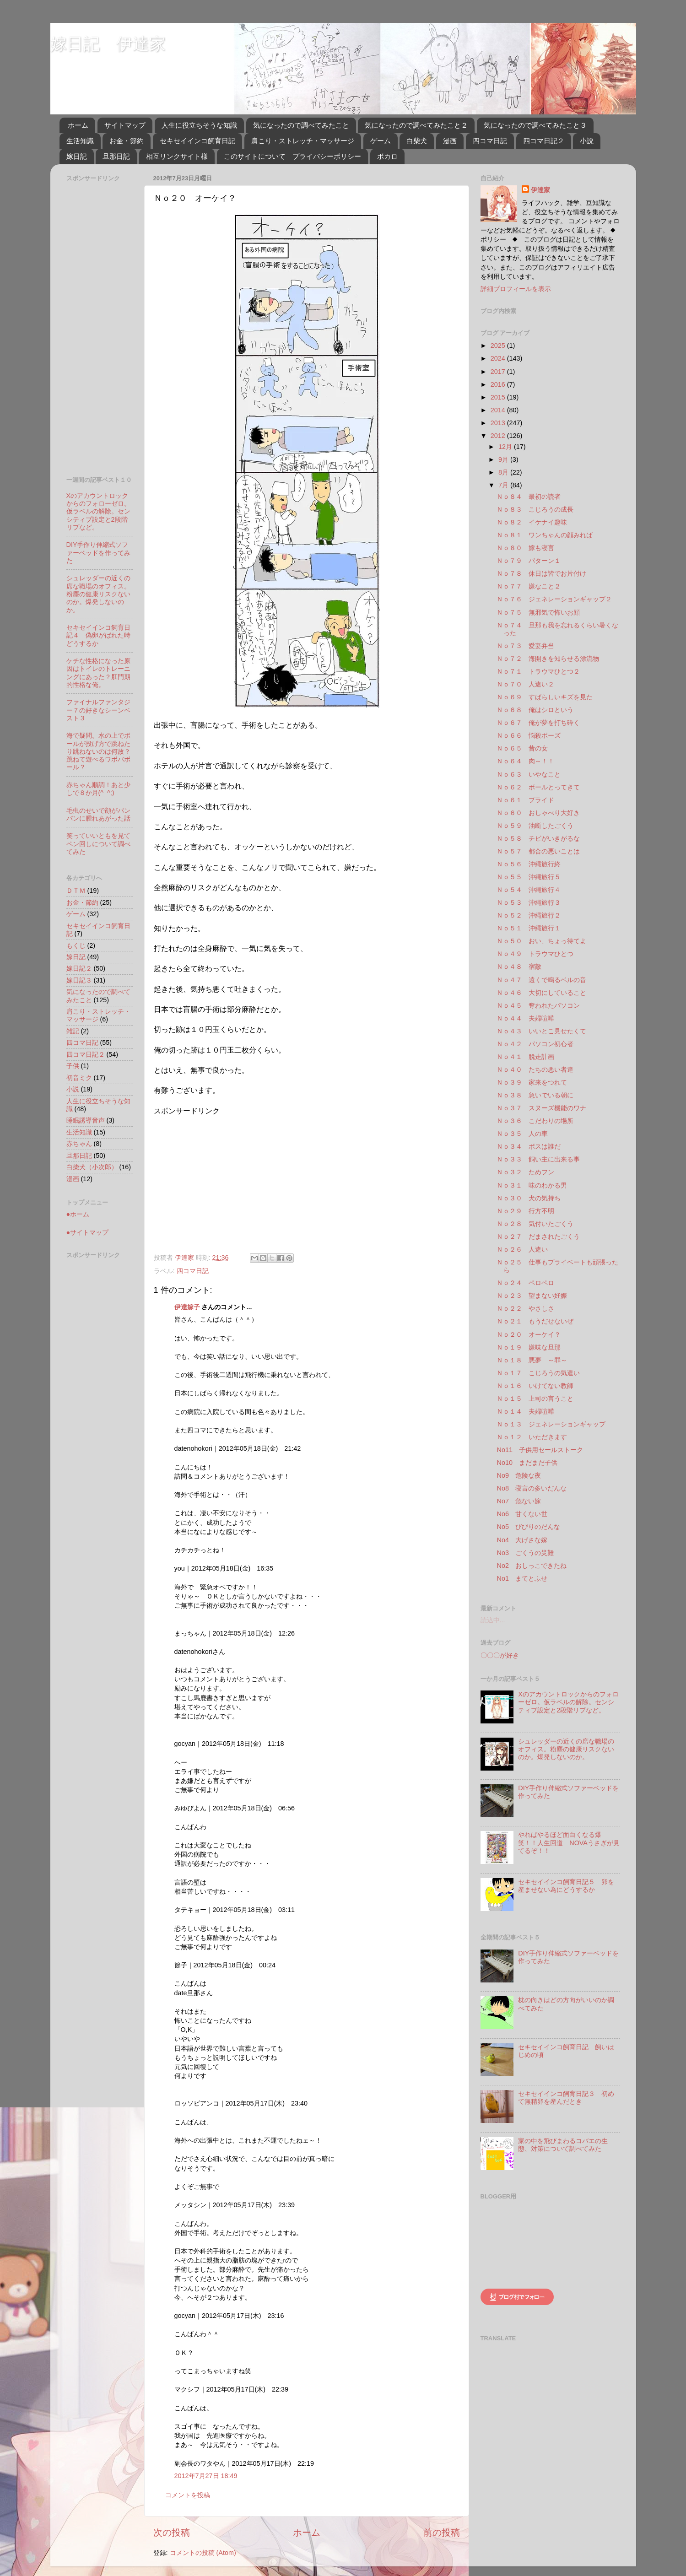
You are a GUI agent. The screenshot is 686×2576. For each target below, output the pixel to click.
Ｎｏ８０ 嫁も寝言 (525, 547)
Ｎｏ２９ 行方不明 (525, 1211)
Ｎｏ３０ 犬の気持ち (529, 1198)
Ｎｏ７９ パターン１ (529, 560)
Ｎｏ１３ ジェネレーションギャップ (551, 1424)
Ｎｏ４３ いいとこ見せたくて (541, 1031)
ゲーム (380, 141)
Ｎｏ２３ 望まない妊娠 (532, 1295)
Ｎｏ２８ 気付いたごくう (535, 1223)
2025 (499, 345)
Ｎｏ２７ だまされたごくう (538, 1236)
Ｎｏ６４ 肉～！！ (525, 761)
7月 (504, 485)
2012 (499, 435)
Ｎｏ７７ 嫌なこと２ (529, 586)
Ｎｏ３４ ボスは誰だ (529, 1146)
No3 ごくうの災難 (525, 1552)
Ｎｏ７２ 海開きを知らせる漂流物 (548, 658)
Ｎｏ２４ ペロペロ (525, 1282)
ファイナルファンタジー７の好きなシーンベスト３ (98, 710)
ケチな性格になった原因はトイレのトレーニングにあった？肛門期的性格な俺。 (98, 672)
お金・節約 (126, 141)
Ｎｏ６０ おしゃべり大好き (538, 812)
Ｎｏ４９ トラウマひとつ (535, 953)
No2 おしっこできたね (531, 1565)
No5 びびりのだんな (528, 1526)
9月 (504, 459)
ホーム (78, 125)
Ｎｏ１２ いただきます (532, 1437)
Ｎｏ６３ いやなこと (529, 774)
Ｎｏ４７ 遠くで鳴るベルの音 (541, 979)
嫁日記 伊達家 (108, 43)
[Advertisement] (231, 1180)
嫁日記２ (79, 968)
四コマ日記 (490, 141)
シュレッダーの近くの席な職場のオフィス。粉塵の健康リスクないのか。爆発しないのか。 (98, 593)
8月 (504, 472)
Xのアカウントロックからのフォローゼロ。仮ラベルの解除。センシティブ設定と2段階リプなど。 (98, 511)
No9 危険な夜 (518, 1475)
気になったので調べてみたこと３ (535, 125)
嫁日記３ (79, 980)
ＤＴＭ (76, 890)
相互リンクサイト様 (177, 156)
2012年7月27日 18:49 (206, 2475)
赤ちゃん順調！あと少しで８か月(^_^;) (98, 788)
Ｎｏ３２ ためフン (525, 1172)
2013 (499, 423)
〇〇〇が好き (500, 1655)
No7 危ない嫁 (518, 1501)
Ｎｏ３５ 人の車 (522, 1133)
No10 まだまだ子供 (527, 1462)
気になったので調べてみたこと (301, 125)
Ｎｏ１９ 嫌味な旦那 (529, 1347)
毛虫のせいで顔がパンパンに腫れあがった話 (98, 814)
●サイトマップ (87, 1232)
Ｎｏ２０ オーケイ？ (529, 1334)
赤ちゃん (79, 1143)
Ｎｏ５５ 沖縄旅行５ (529, 876)
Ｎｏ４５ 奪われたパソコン (538, 1005)
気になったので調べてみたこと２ (416, 125)
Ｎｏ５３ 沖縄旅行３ (529, 902)
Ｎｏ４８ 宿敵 (519, 966)
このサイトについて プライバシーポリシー (292, 156)
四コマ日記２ (543, 141)
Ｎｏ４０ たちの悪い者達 (535, 1069)
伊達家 (540, 190)
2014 (499, 410)
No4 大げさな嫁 (522, 1540)
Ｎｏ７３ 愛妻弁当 (525, 645)
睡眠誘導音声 (85, 1120)
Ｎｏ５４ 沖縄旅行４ (529, 889)
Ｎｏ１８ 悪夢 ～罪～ (532, 1360)
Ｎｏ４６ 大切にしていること (541, 992)
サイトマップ (125, 125)
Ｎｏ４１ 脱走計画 (525, 1056)
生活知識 (80, 141)
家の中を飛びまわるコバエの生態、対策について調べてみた (563, 2144)
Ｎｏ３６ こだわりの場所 (535, 1120)
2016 (499, 384)
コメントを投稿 (187, 2495)
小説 (587, 141)
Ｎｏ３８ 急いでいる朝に (535, 1095)
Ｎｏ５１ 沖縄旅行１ (529, 928)
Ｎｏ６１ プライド (525, 800)
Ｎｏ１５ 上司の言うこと (535, 1398)
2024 (499, 358)
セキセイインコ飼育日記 (197, 141)
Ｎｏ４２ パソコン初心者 (535, 1044)
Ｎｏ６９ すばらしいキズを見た (545, 697)
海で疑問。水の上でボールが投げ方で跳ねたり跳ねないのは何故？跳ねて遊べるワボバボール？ (98, 751)
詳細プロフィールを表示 (516, 288)
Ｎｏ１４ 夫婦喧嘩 (525, 1411)
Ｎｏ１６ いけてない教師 (535, 1385)
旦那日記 (116, 156)
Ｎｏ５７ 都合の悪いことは (538, 851)
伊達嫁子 (187, 1307)
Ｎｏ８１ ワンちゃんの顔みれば (545, 535)
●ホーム (78, 1214)
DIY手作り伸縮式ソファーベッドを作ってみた (98, 552)
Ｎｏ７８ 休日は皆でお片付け (541, 573)
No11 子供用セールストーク (540, 1449)
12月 (506, 446)
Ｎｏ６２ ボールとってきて (538, 787)
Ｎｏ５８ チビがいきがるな (538, 838)
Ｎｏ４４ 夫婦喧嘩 (525, 1018)
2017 (499, 371)
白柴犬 (416, 141)
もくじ (76, 945)
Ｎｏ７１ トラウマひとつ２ (538, 671)
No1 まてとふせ (522, 1578)
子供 (72, 1065)
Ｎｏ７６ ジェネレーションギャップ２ (554, 599)
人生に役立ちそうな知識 (199, 125)
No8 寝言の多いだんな (531, 1488)
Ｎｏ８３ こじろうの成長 (535, 509)
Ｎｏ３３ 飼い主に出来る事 (538, 1159)
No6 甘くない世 (522, 1514)
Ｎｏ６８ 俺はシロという (535, 709)
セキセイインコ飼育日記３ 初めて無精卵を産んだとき (566, 2097)
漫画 (450, 141)
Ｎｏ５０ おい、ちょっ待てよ (541, 941)
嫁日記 (76, 156)
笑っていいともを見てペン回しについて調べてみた (98, 843)
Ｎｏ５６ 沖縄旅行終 (529, 864)
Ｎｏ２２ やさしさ (525, 1308)
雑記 (72, 1031)
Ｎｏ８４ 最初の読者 (529, 496)
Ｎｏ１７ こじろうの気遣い (538, 1373)
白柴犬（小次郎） (92, 1167)
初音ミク (79, 1077)
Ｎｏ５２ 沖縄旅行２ (529, 915)
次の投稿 (171, 2532)
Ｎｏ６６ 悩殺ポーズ (529, 735)
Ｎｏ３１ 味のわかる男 (532, 1185)
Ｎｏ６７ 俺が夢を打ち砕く (538, 722)
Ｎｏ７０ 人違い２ (525, 684)
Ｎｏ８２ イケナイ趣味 (532, 522)
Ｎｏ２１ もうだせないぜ (535, 1321)
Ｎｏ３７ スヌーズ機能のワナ (541, 1108)
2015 (499, 397)
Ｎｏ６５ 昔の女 (522, 748)
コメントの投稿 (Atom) (203, 2552)
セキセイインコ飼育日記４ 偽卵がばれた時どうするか (98, 635)
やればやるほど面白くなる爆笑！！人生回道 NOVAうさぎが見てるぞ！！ (569, 1842)
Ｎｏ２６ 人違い (522, 1249)
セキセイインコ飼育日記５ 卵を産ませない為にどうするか (566, 1885)
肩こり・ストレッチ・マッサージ (302, 141)
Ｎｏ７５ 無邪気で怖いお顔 (538, 612)
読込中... (493, 1620)
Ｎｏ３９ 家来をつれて (532, 1082)
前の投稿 (441, 2532)
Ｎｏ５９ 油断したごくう (535, 825)
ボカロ (387, 156)
